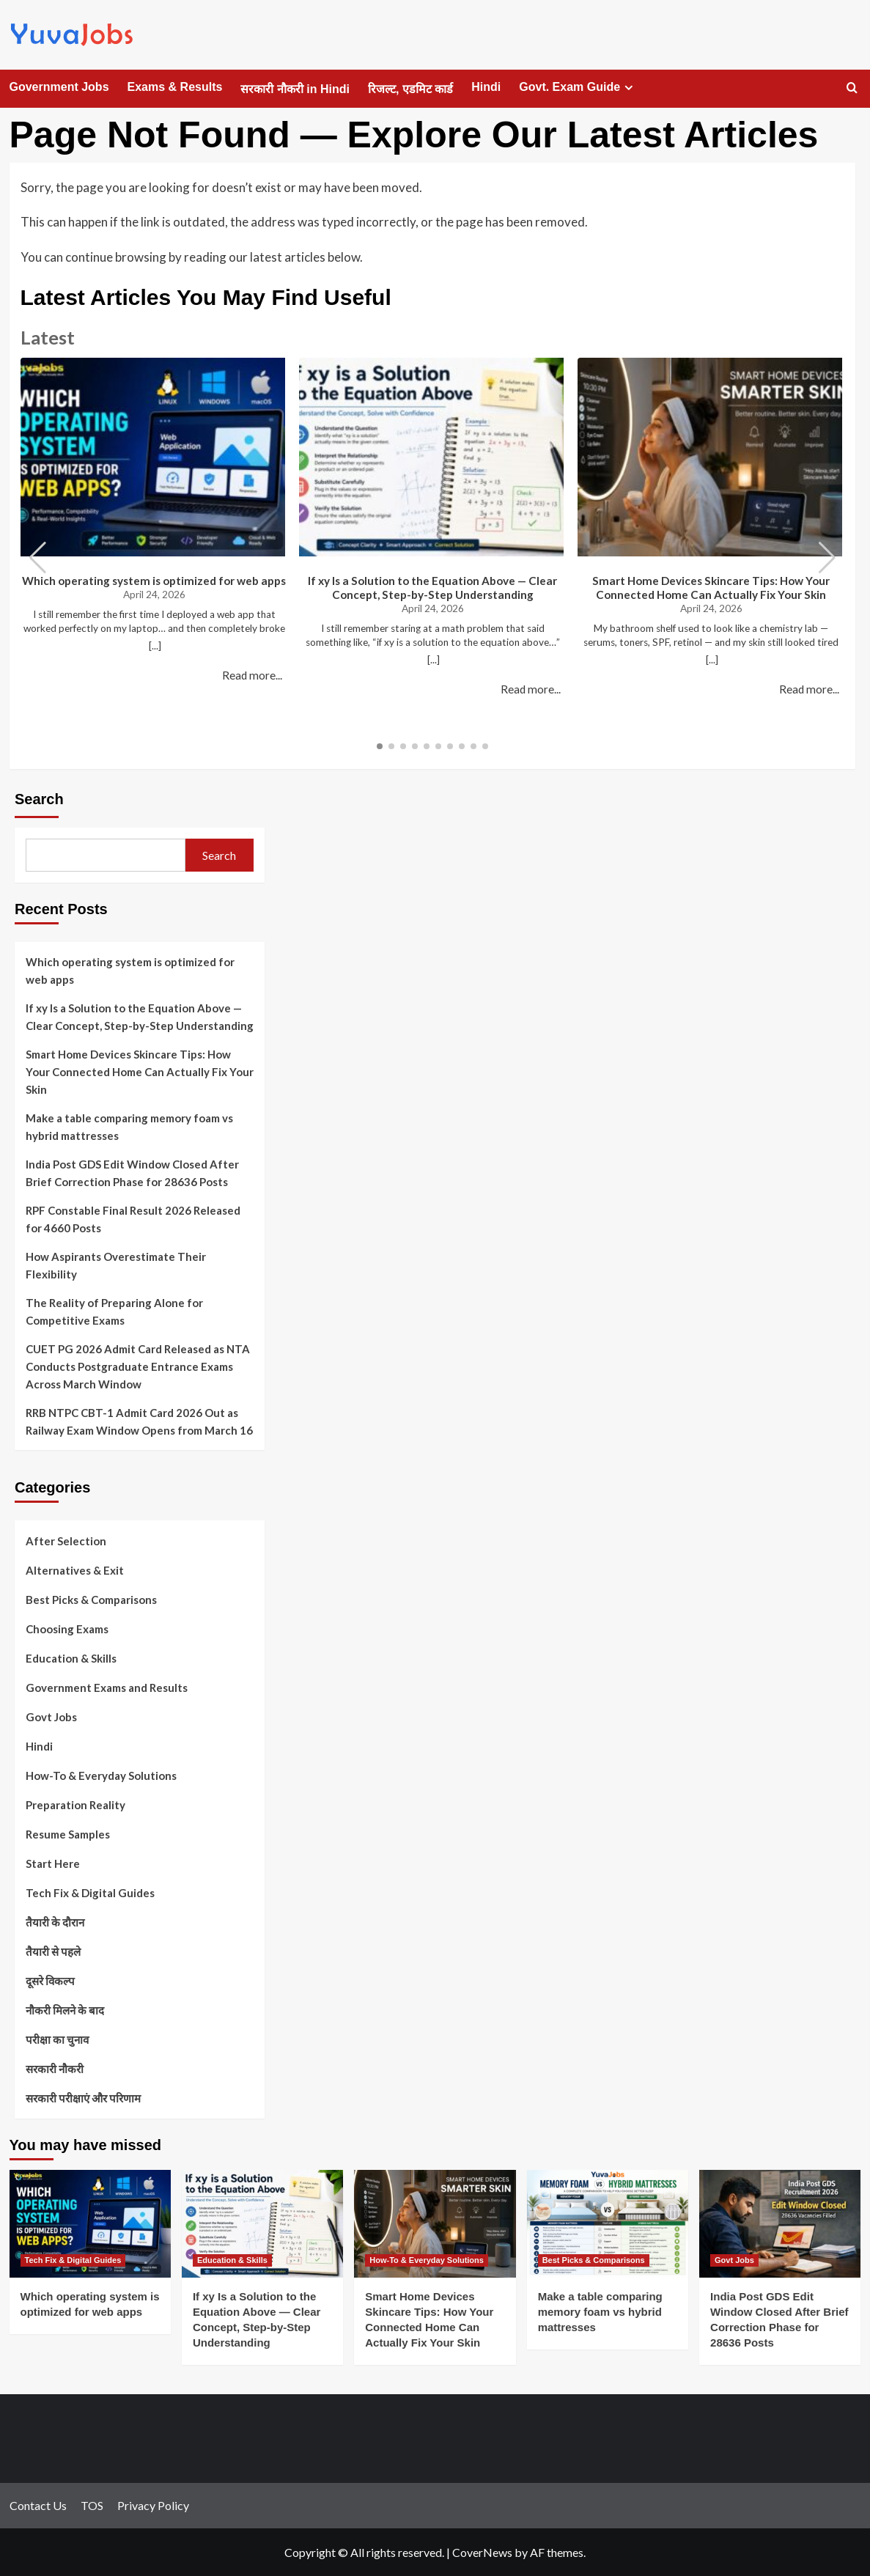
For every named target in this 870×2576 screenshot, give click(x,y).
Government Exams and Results (107, 1687)
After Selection (66, 1541)
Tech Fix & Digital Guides (90, 1892)
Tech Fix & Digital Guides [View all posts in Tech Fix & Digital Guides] (73, 2260)
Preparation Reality (75, 1804)
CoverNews (482, 2552)
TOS (92, 2505)
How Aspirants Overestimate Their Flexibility (116, 1265)
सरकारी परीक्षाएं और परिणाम (83, 2098)
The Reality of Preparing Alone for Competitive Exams (114, 1311)
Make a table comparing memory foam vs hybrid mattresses (129, 1126)
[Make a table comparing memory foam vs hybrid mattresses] (607, 2224)
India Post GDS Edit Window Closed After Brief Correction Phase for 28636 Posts (132, 1173)
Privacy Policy (153, 2505)
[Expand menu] (628, 87)
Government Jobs (59, 87)
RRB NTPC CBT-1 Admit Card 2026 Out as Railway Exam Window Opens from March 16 (139, 1421)
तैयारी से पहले (53, 1951)
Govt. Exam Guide (578, 87)
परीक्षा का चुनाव (57, 2039)
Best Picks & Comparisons (91, 1599)
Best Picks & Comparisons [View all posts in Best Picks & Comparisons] (593, 2260)
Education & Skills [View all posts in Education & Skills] (232, 2260)
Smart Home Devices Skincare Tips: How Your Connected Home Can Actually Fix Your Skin (711, 587)
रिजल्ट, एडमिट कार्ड (410, 89)
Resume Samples (68, 1834)
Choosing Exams (67, 1628)
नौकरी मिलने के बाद (65, 2010)
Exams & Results (175, 87)
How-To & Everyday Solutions (101, 1775)
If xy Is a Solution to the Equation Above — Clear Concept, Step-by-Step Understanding (432, 587)
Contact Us (38, 2505)
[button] (827, 558)
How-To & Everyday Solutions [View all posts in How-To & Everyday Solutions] (426, 2260)
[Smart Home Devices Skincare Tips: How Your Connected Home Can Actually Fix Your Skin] (434, 2224)
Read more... (252, 675)
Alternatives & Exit (75, 1570)
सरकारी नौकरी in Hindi (295, 89)
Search (39, 799)
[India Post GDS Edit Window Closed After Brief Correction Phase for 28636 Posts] (779, 2224)
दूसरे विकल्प (50, 1980)
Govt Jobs (51, 1716)
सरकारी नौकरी (55, 2068)
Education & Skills (71, 1658)
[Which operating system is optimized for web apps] (90, 2224)
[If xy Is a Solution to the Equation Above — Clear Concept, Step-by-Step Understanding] (262, 2224)
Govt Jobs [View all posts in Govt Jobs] (734, 2260)
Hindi (486, 87)
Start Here (53, 1863)
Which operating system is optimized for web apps (154, 580)
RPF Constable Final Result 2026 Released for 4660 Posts (133, 1219)
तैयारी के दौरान (55, 1922)
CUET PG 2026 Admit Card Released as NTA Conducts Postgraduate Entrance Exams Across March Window (138, 1366)
